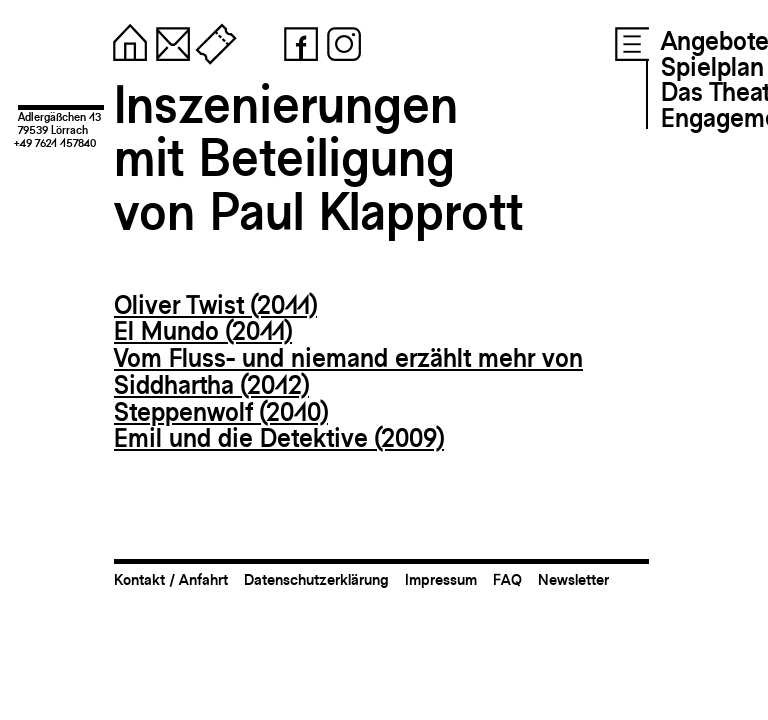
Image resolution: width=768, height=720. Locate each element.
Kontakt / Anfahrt (171, 579)
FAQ (507, 579)
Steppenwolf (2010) (221, 412)
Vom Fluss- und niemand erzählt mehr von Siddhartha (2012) (348, 371)
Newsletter (573, 579)
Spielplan (712, 67)
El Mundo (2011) (203, 331)
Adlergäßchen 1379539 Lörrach (59, 123)
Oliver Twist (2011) (215, 305)
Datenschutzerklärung (316, 579)
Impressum (441, 579)
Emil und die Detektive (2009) (279, 438)
